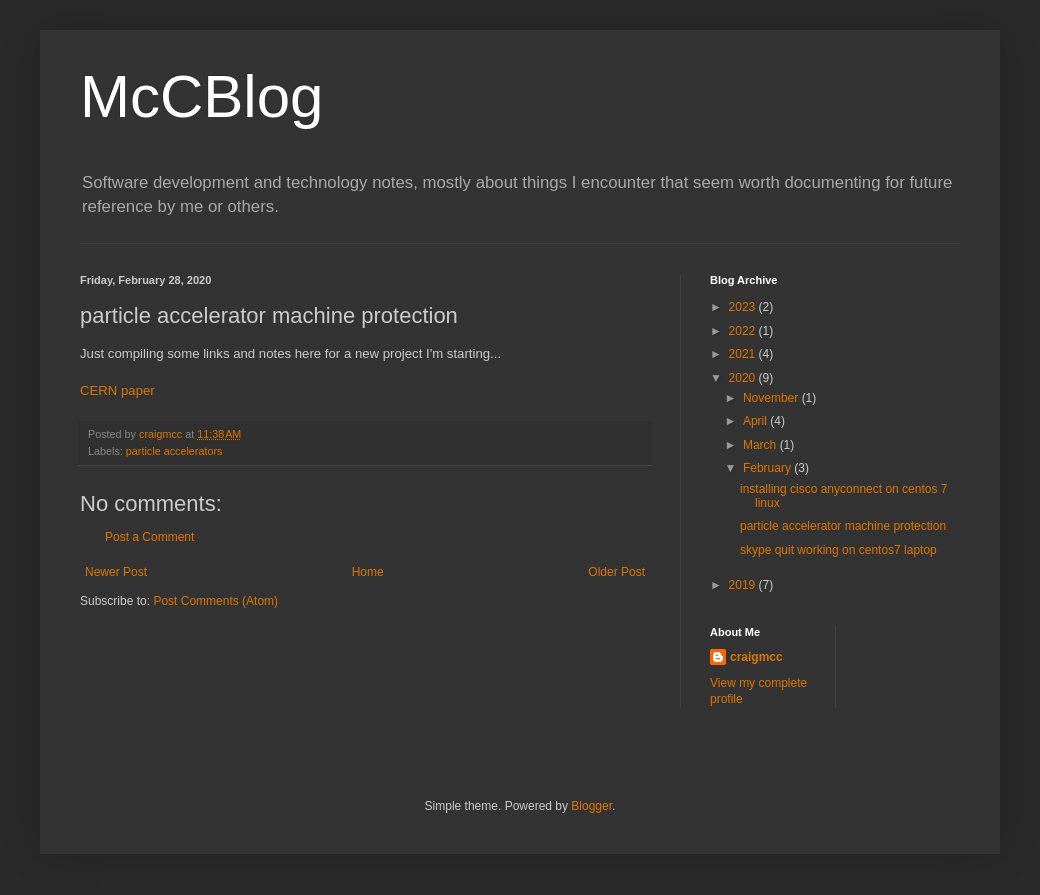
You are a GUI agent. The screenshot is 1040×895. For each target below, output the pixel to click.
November (772, 398)
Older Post (616, 572)
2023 (744, 307)
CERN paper (117, 390)
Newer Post (116, 572)
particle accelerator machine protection (843, 526)
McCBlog (201, 96)
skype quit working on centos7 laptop (838, 550)
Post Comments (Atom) (215, 601)
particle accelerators (174, 451)
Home (368, 572)
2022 (744, 331)
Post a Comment (149, 537)
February (768, 468)
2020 (744, 378)
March (761, 445)
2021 (744, 354)
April (756, 421)
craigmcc (756, 657)
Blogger (591, 806)
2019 (744, 585)
